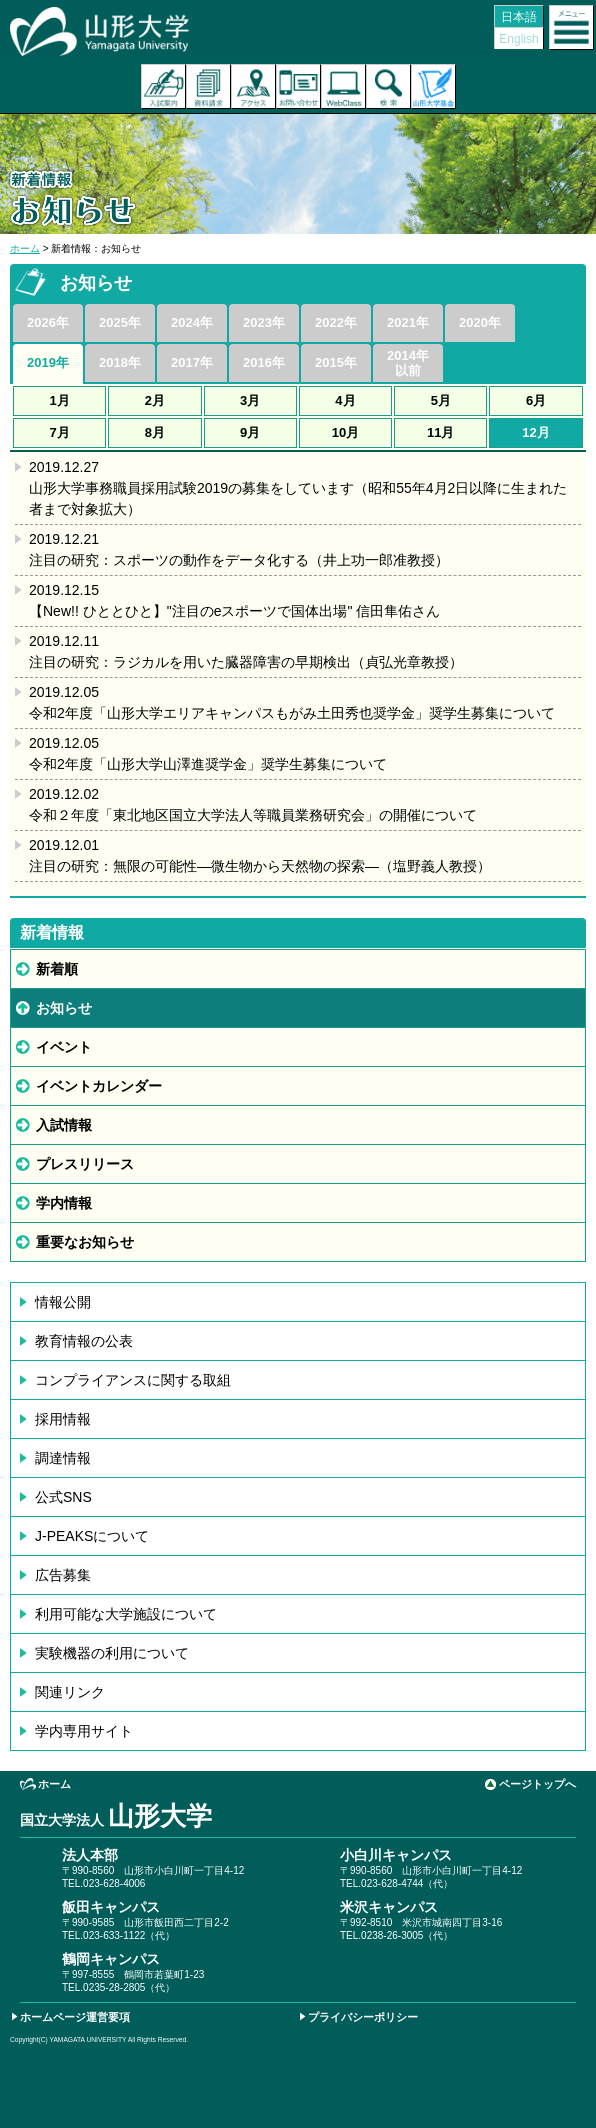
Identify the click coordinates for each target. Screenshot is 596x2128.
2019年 (48, 362)
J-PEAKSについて (92, 1536)
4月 (345, 400)
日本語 (519, 17)
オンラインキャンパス (343, 86)
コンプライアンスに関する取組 (133, 1380)
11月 (440, 432)
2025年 (120, 322)
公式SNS (63, 1497)
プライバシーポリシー (363, 2017)
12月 (535, 432)
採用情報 (63, 1419)
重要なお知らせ (85, 1242)
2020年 (480, 322)
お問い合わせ (298, 86)
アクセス (253, 86)
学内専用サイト (84, 1731)
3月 (250, 400)
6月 (536, 400)
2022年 (336, 322)
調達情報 (63, 1458)
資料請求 (208, 86)
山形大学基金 (433, 86)
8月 (155, 432)
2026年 (48, 322)
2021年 (408, 322)
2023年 (264, 322)
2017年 (192, 362)
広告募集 (63, 1575)
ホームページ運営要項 (75, 2017)
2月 (155, 400)
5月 (441, 400)
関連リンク (70, 1692)
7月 (60, 432)
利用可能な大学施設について (126, 1614)
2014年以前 (408, 363)
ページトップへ (537, 1784)
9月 (250, 432)
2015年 (336, 362)
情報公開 (63, 1302)
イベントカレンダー (99, 1086)
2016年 (264, 362)
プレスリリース (85, 1164)
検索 (388, 86)
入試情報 (64, 1125)
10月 (345, 432)
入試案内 (163, 86)
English (518, 39)
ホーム (25, 248)
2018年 (120, 362)
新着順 (57, 969)
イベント (64, 1047)
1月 (60, 400)
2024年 (192, 322)
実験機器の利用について (112, 1653)
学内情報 (64, 1203)
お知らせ (64, 1008)
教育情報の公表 (84, 1341)
